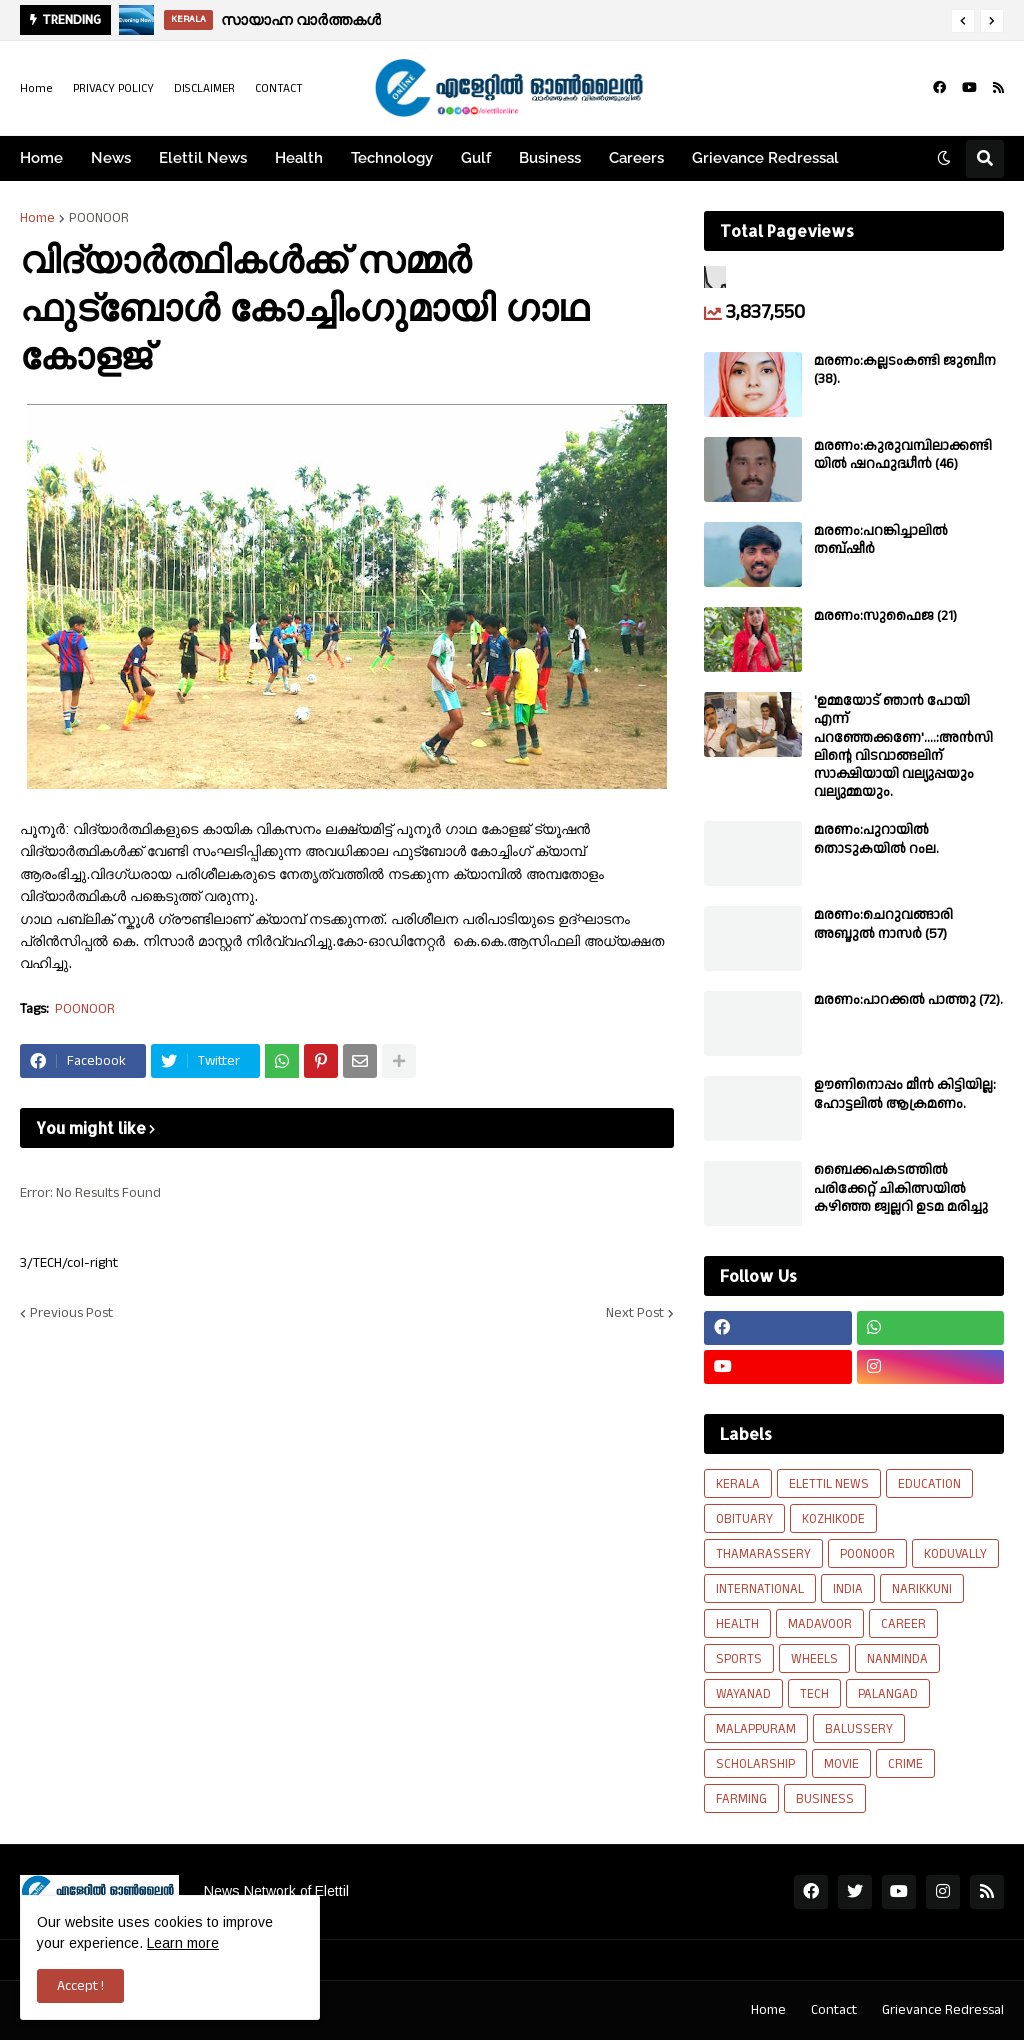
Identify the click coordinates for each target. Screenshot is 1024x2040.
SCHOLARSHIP (755, 1764)
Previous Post (71, 1313)
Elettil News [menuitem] (203, 158)
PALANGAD (888, 1694)
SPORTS (739, 1659)
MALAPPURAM (756, 1729)
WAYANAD (743, 1694)
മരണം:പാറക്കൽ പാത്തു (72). (908, 1000)
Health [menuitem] (299, 158)
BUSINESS (825, 1799)
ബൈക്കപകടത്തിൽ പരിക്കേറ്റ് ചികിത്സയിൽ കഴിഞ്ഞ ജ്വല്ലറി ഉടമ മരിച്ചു (901, 1188)
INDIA (848, 1589)
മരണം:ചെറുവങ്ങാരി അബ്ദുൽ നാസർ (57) (883, 924)
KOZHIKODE (833, 1519)
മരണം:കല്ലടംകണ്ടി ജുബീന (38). (905, 370)
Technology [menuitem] (392, 158)
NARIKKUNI (922, 1589)
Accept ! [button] (80, 1986)
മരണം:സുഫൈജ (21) (885, 616)
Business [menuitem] (550, 158)
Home (36, 88)
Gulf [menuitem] (476, 158)
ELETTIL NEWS (829, 1484)
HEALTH (737, 1624)
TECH (814, 1694)
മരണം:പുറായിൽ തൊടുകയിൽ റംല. (876, 839)
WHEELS (814, 1659)
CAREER (903, 1624)
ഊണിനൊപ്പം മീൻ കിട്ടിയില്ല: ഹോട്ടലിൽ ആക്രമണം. (905, 1094)
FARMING (741, 1799)
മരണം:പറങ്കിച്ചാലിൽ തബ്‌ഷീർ (881, 540)
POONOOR (99, 218)
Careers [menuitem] (636, 158)
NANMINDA (897, 1659)
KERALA (738, 1484)
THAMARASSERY (763, 1554)
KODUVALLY (955, 1554)
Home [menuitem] (41, 158)
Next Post (635, 1313)
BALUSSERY (859, 1729)
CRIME (905, 1764)
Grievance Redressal (943, 2010)
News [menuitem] (111, 158)
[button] (963, 21)
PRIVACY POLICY (113, 88)
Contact (834, 2010)
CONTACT (279, 88)
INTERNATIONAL (760, 1589)
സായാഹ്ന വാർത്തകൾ (301, 19)
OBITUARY (744, 1519)
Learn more (183, 1943)
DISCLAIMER (204, 88)
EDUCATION (929, 1484)
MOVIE (841, 1764)
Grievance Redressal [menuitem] (765, 158)
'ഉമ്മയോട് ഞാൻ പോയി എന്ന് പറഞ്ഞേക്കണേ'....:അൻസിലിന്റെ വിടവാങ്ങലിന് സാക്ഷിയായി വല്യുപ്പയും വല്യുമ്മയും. (903, 746)
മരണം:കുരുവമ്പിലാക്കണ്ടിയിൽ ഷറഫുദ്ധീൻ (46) (903, 455)
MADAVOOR (820, 1624)
